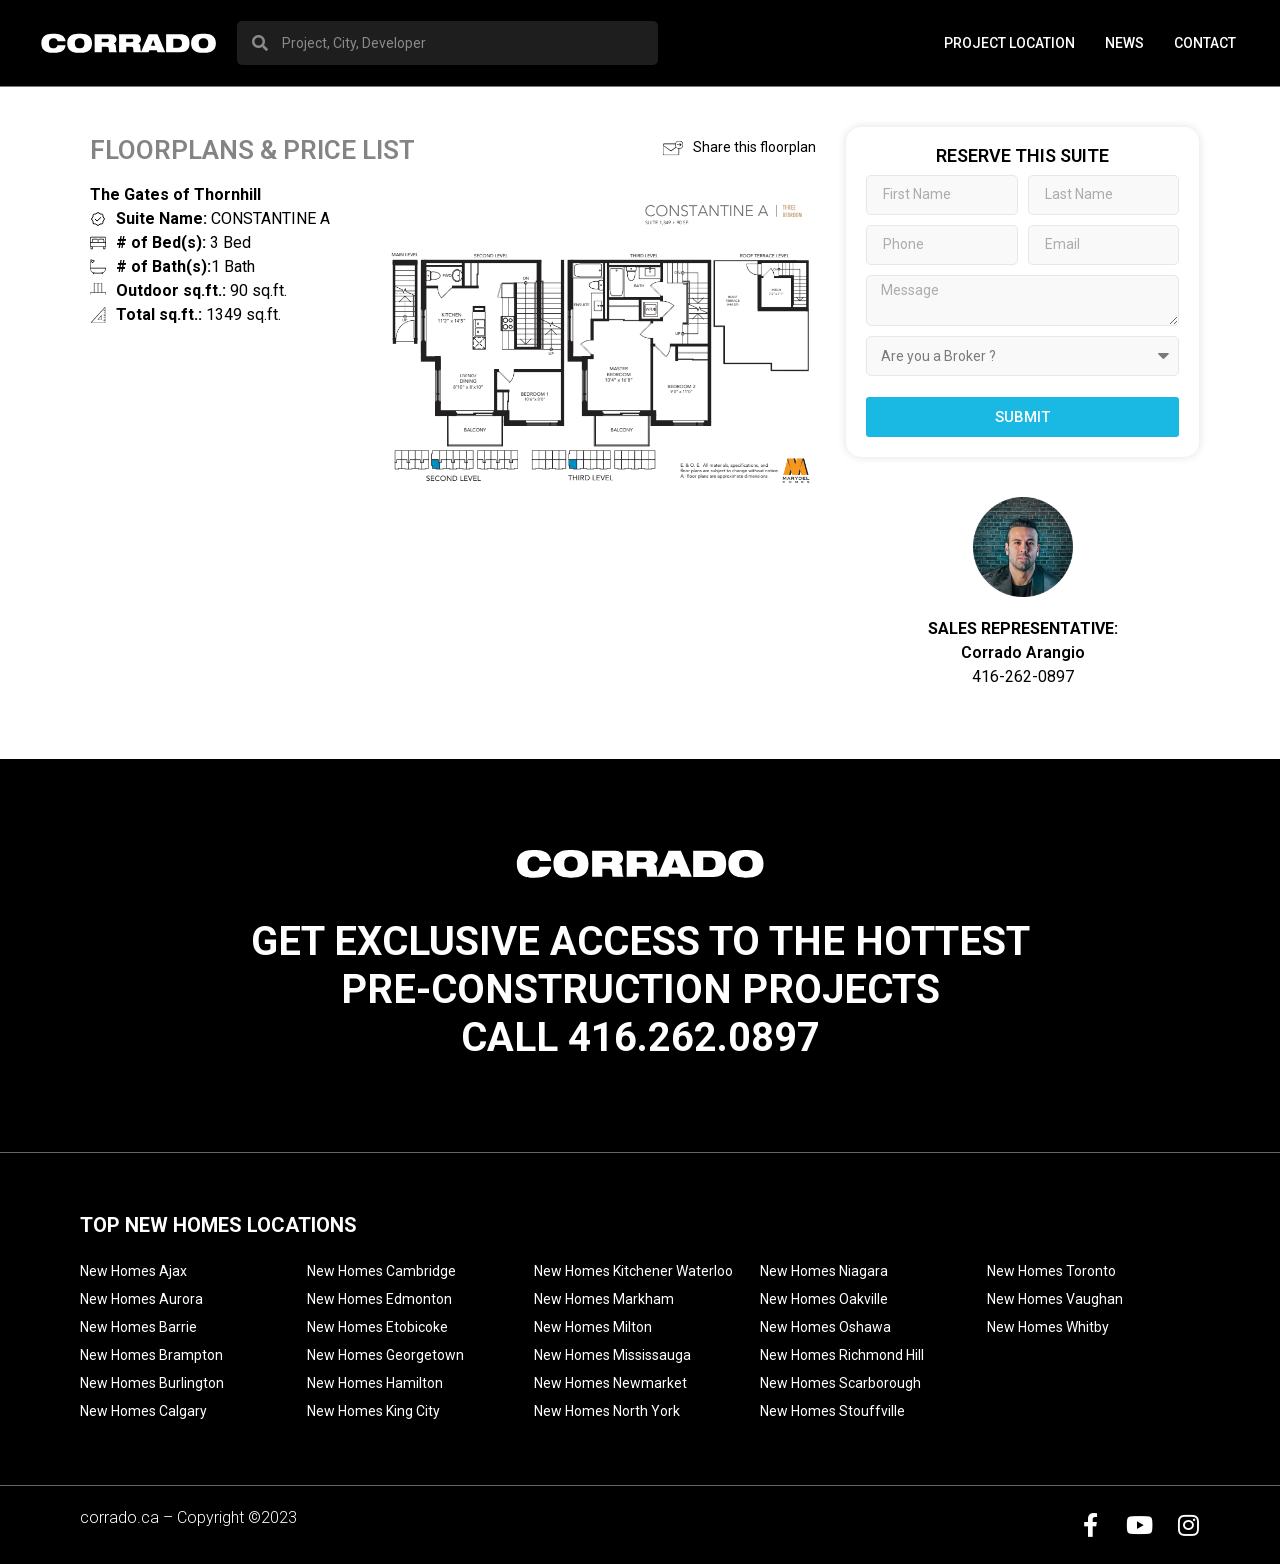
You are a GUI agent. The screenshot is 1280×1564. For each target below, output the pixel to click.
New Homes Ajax (133, 1271)
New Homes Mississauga (612, 1355)
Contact (1205, 43)
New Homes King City (373, 1411)
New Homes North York (607, 1411)
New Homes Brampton (151, 1355)
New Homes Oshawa (825, 1327)
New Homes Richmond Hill (842, 1355)
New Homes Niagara (824, 1271)
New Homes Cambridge (381, 1271)
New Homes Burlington (152, 1383)
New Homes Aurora (141, 1299)
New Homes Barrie (138, 1327)
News (1124, 43)
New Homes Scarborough (840, 1383)
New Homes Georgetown (385, 1355)
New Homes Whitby (1048, 1327)
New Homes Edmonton (379, 1299)
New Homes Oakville (824, 1299)
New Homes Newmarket (610, 1383)
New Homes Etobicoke (377, 1327)
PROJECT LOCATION (1009, 43)
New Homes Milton (593, 1327)
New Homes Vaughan (1055, 1299)
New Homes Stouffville (832, 1411)
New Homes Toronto (1051, 1271)
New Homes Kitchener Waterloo (633, 1271)
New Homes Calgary (143, 1411)
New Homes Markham (604, 1299)
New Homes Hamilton (375, 1383)
